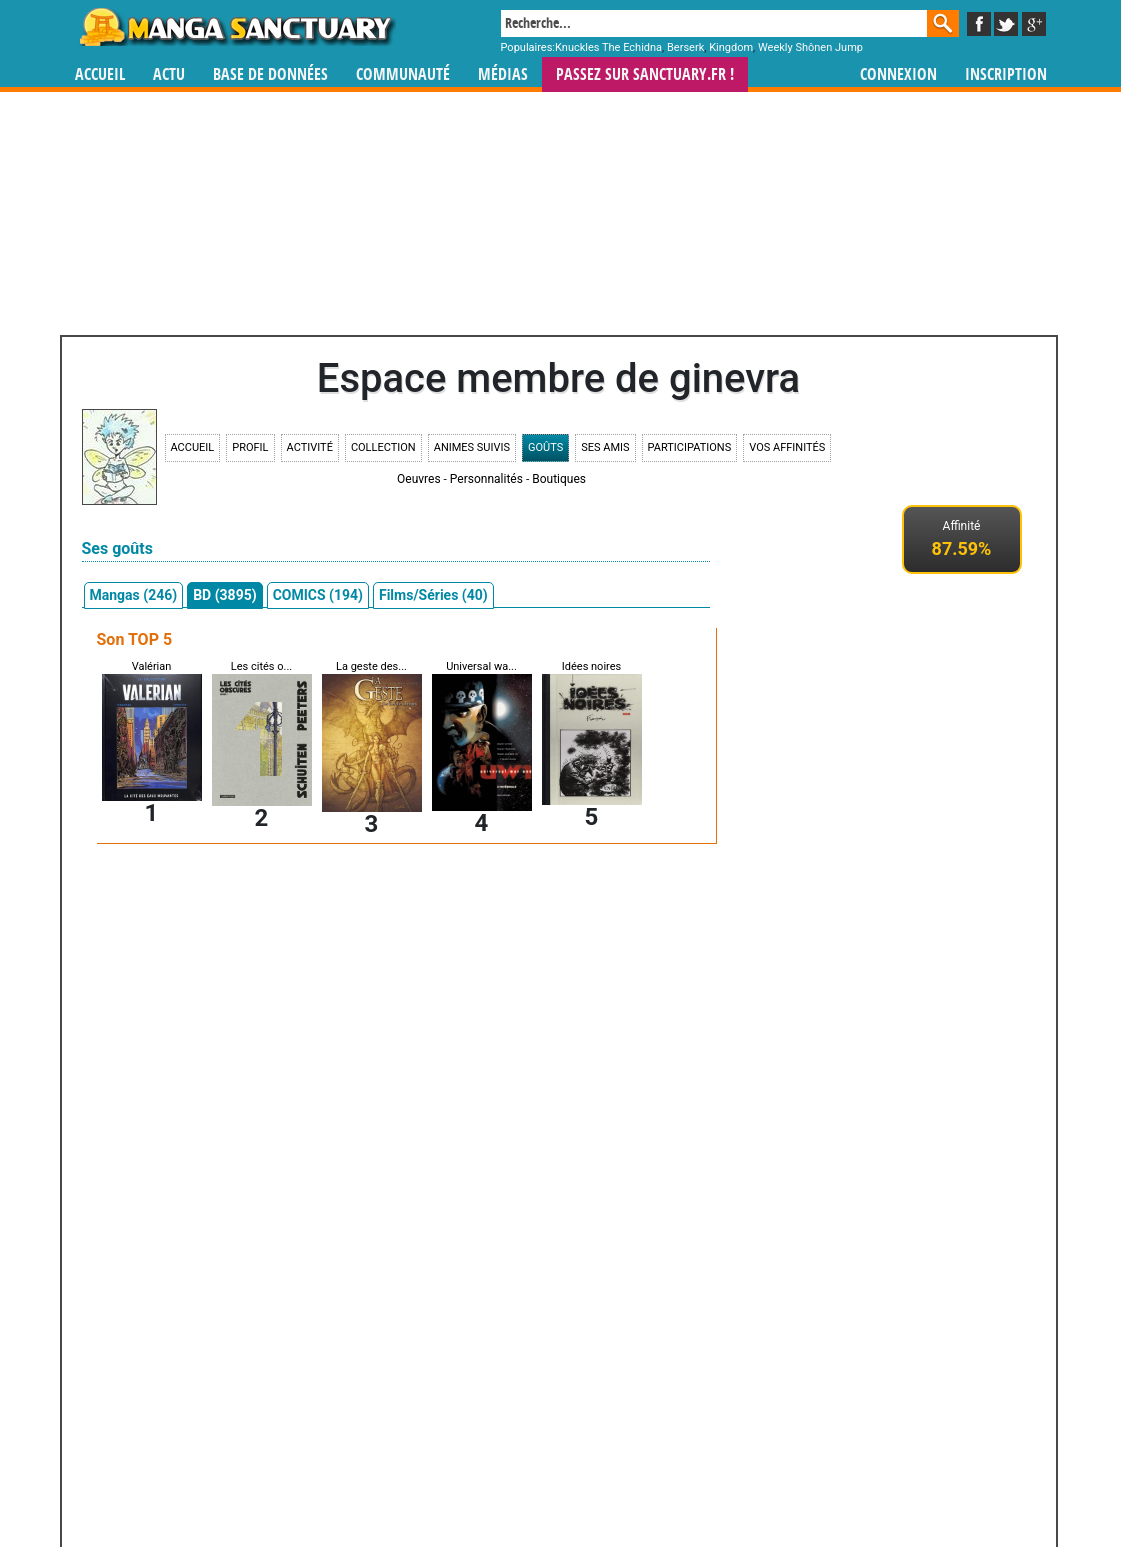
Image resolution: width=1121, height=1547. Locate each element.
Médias (503, 74)
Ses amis (605, 447)
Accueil (100, 74)
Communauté (403, 74)
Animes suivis (472, 447)
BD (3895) (224, 595)
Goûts (545, 447)
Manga (236, 27)
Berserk (685, 47)
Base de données (270, 74)
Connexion (898, 74)
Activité (310, 447)
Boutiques (559, 479)
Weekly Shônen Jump (810, 47)
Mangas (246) (134, 595)
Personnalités (486, 479)
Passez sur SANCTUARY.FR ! (645, 74)
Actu (169, 74)
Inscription (1006, 74)
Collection (383, 447)
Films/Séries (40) (433, 595)
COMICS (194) (318, 595)
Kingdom (731, 47)
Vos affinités (787, 447)
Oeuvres (419, 479)
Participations (690, 447)
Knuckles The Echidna (608, 47)
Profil (250, 447)
